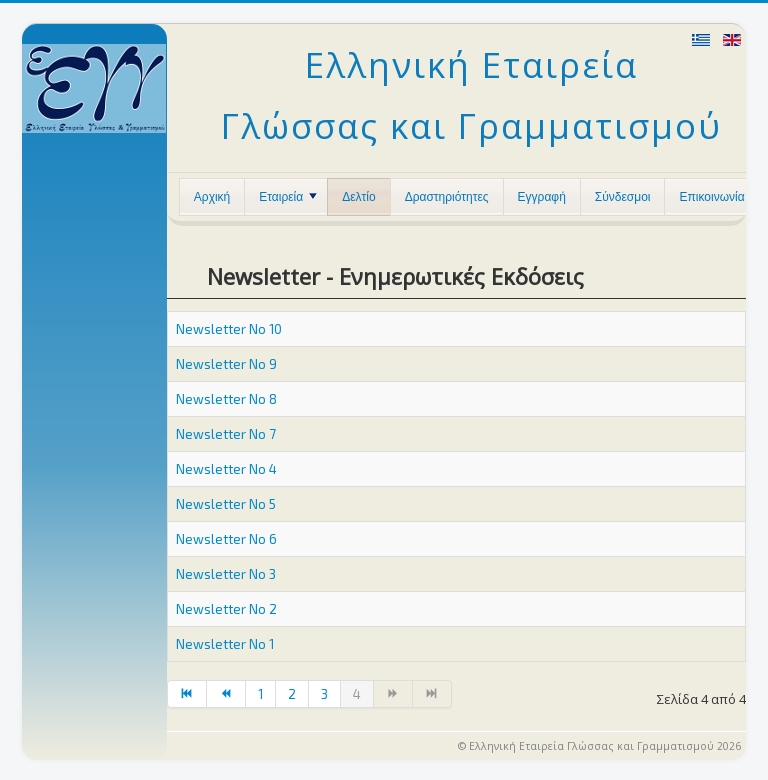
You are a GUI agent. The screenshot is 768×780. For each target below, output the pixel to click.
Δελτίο (358, 197)
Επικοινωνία (711, 197)
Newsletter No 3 (226, 574)
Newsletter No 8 (226, 399)
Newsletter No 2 (226, 609)
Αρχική (212, 197)
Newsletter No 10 (229, 329)
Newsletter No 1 (225, 644)
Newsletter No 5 (226, 504)
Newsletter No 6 (226, 539)
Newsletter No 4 (226, 469)
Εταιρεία (288, 197)
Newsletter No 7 (226, 434)
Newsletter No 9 (226, 364)
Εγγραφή (542, 197)
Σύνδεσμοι (623, 197)
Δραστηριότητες (447, 197)
